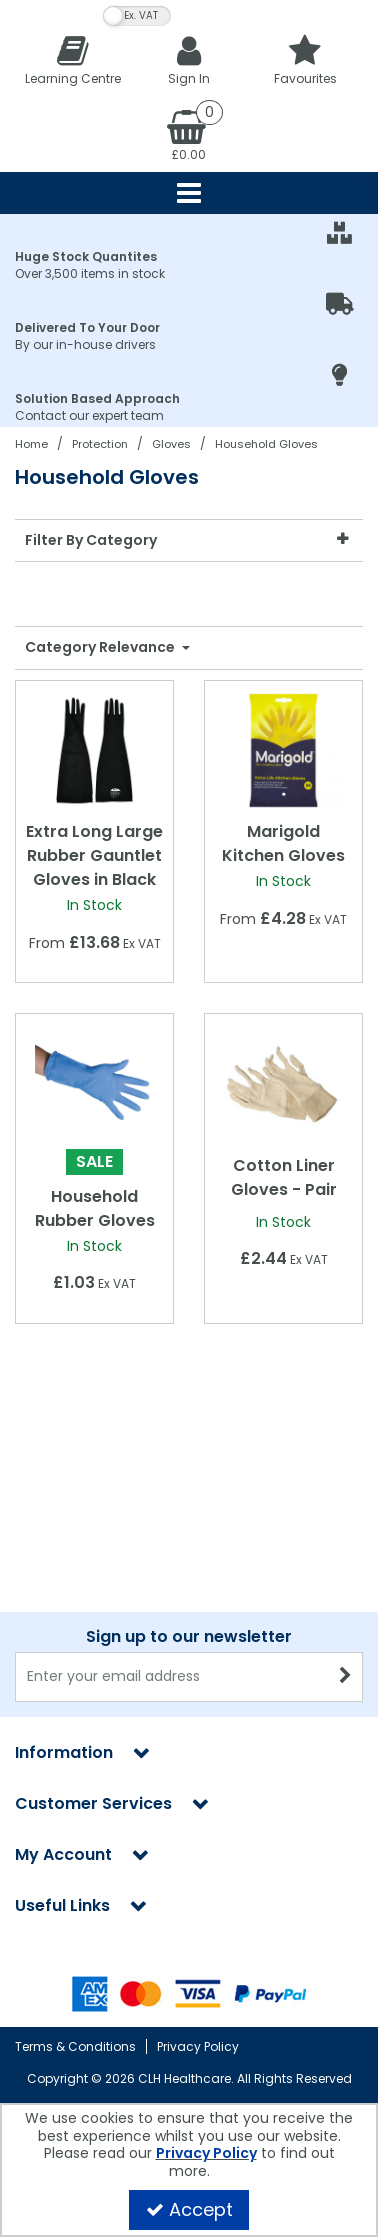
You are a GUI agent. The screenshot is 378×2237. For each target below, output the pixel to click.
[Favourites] (305, 59)
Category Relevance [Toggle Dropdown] (101, 648)
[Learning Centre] (73, 59)
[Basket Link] (189, 134)
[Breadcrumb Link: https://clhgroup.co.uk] (31, 443)
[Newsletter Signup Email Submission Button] (345, 1677)
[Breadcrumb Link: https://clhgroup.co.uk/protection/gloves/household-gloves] (266, 443)
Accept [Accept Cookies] (189, 2209)
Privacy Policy (198, 2046)
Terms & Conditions (75, 2046)
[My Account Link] (189, 59)
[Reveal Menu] (189, 193)
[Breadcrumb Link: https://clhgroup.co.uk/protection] (100, 443)
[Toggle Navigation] (189, 193)
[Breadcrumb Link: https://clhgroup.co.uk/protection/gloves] (171, 443)
